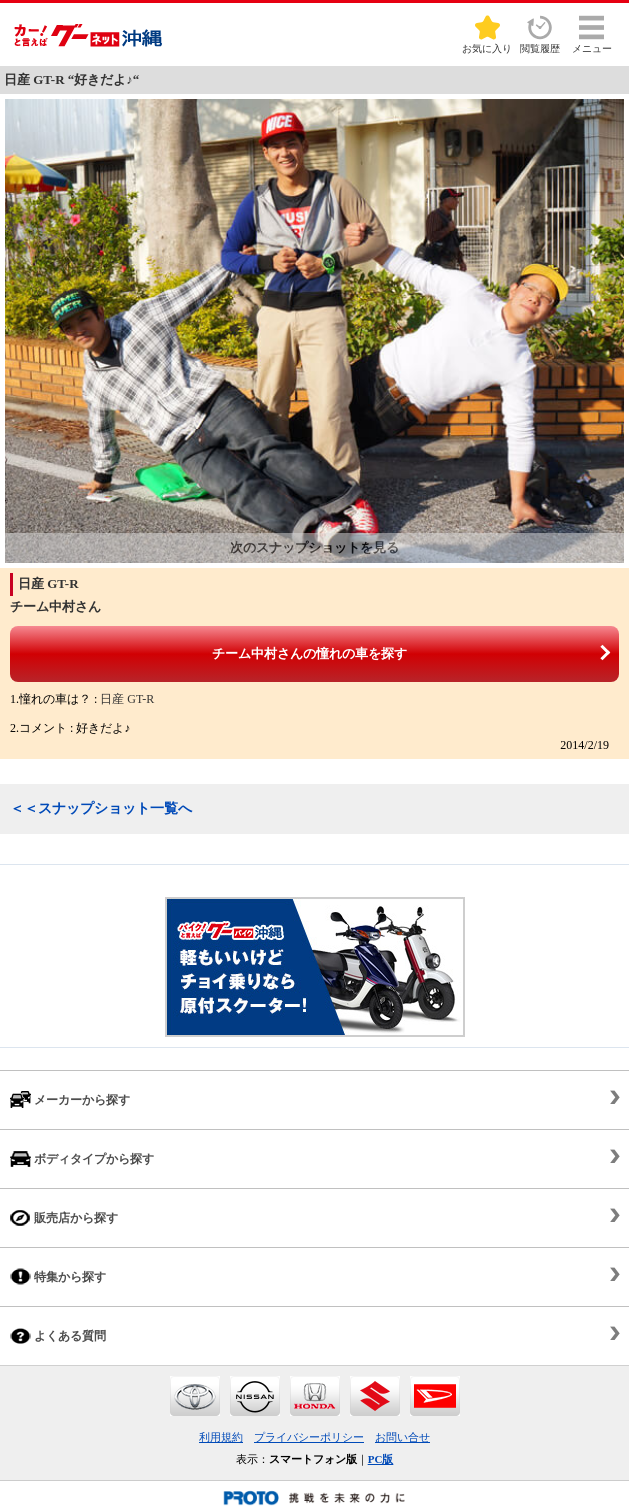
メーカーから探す (70, 1099)
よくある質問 (58, 1335)
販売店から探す (64, 1217)
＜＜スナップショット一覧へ (101, 808)
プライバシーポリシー (309, 1437)
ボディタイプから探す (82, 1158)
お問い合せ (402, 1437)
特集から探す (58, 1276)
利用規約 (221, 1437)
